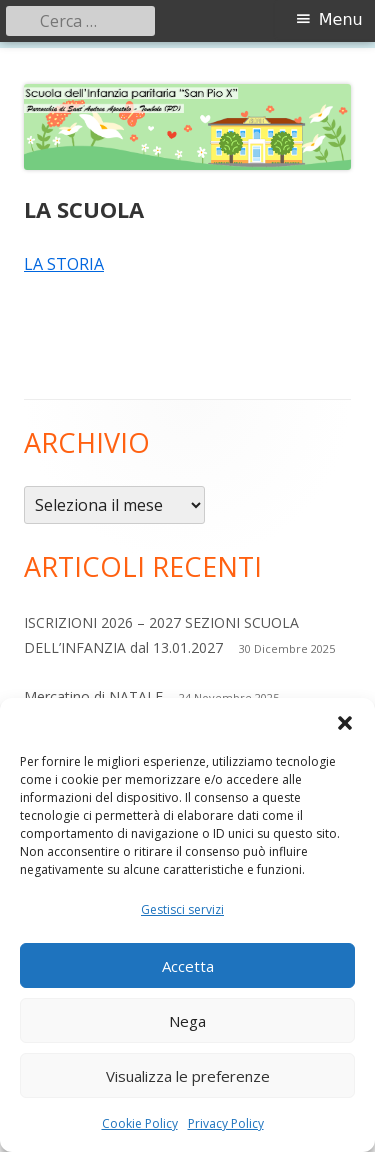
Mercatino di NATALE (93, 696)
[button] (345, 723)
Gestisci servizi (182, 909)
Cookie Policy (140, 1123)
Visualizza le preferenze (188, 1076)
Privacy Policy (226, 1123)
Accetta (188, 966)
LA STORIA (64, 264)
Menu (341, 19)
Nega (187, 1021)
